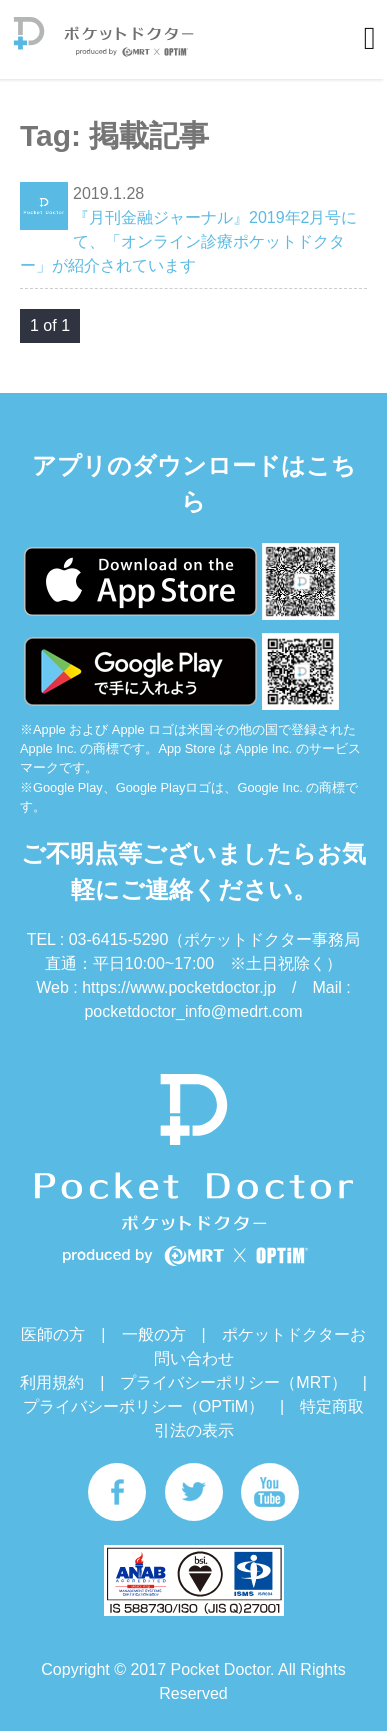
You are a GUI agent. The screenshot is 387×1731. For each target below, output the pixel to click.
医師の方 (53, 1334)
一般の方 (154, 1334)
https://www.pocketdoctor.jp (179, 987)
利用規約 (52, 1382)
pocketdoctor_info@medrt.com (193, 1011)
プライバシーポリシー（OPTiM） (143, 1406)
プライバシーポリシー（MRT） (233, 1382)
